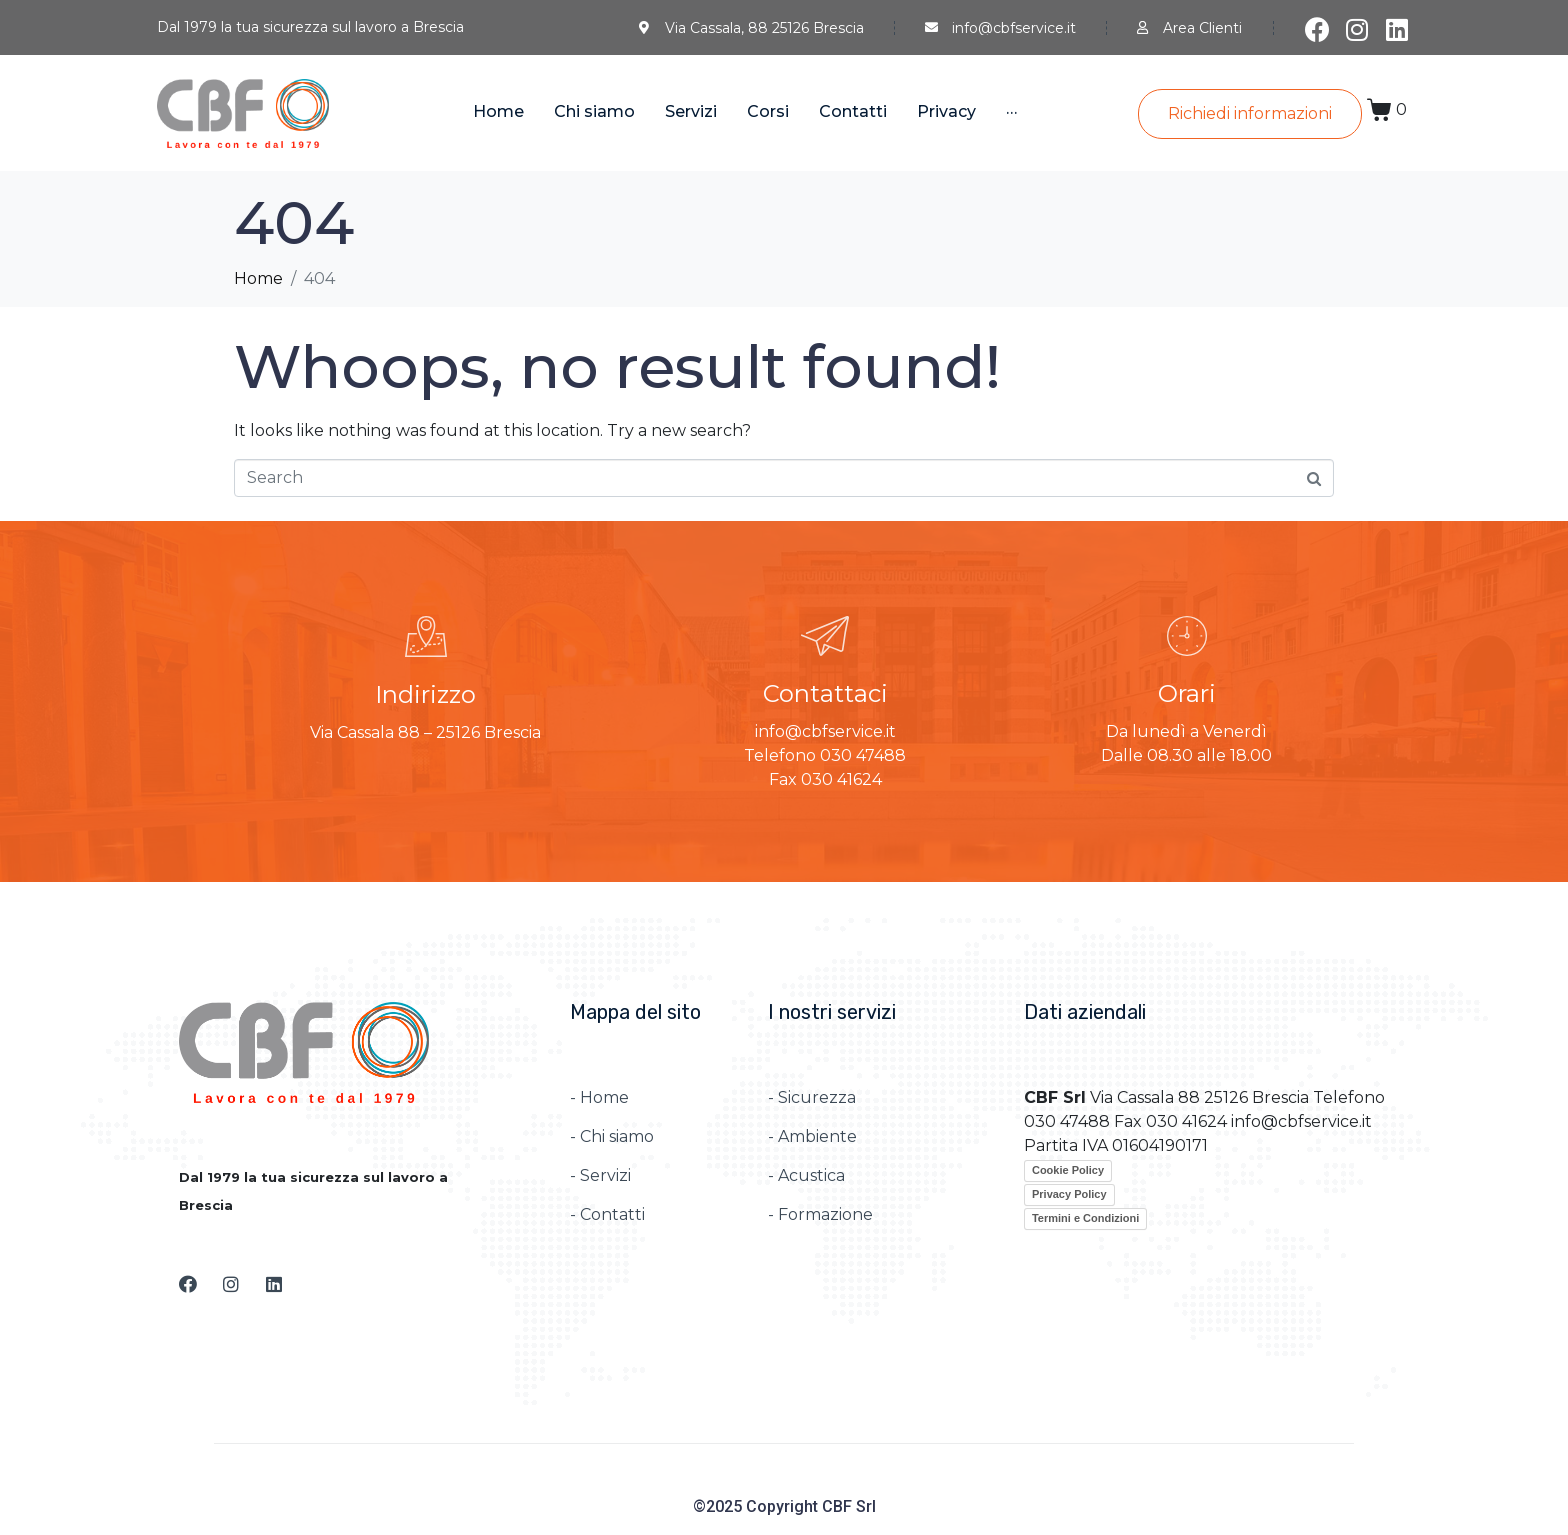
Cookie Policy (1068, 1170)
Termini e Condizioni (1085, 1218)
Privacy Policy (1069, 1194)
